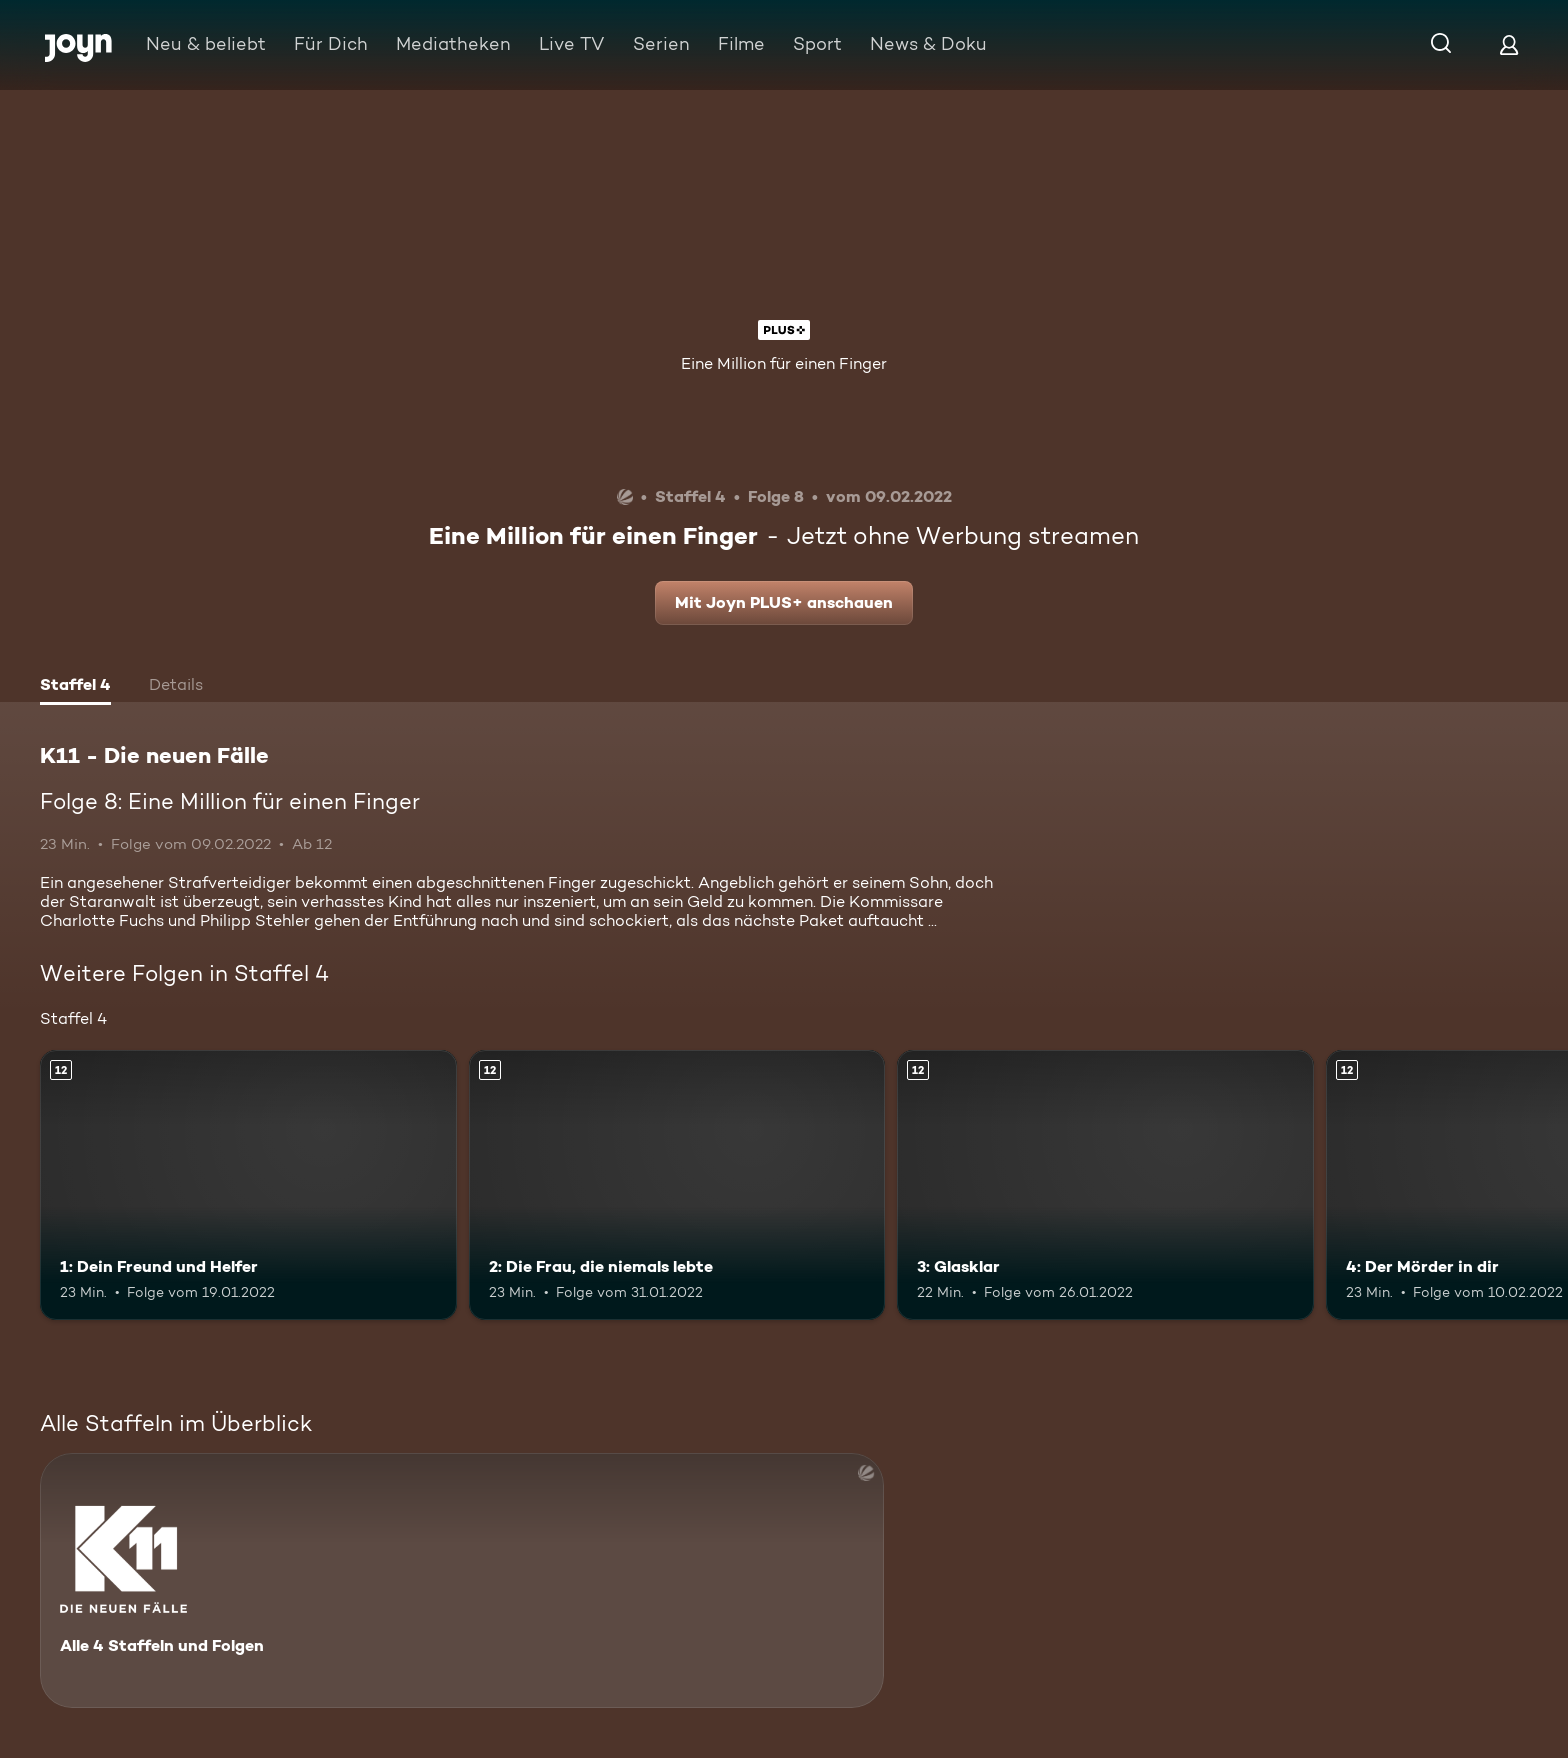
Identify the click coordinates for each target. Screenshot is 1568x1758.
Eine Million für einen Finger (784, 363)
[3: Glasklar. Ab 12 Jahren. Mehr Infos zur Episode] (1105, 1185)
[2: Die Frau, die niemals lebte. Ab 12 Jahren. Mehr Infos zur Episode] (677, 1185)
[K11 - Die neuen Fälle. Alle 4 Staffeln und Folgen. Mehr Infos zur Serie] (462, 1580)
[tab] (75, 687)
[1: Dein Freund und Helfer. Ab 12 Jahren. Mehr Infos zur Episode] (248, 1185)
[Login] (1509, 44)
